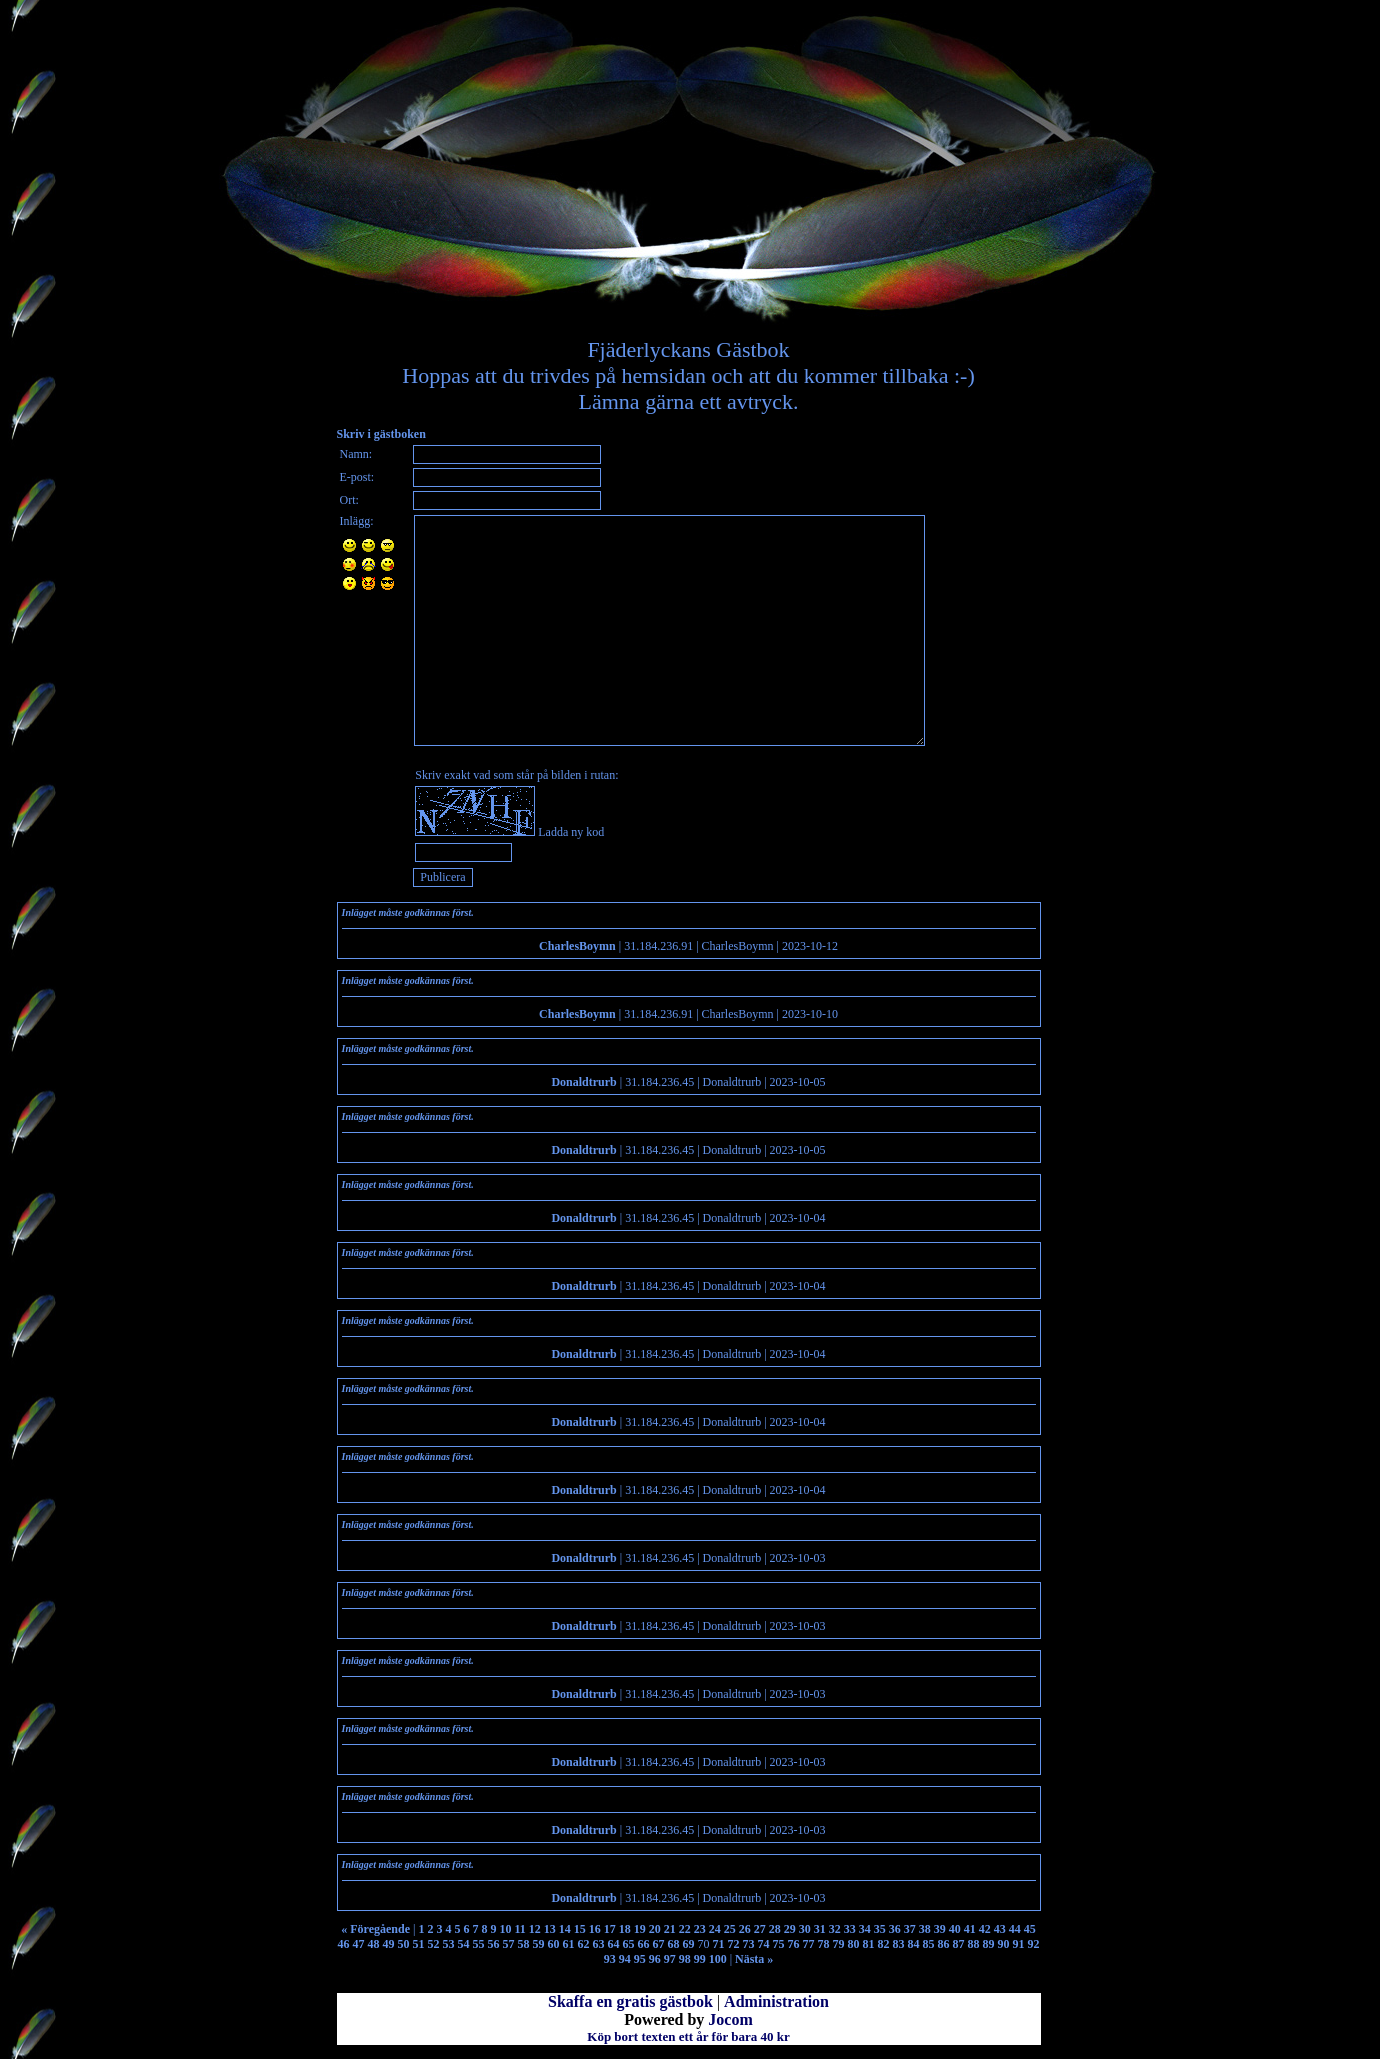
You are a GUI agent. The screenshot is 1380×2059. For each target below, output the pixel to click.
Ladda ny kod (571, 832)
